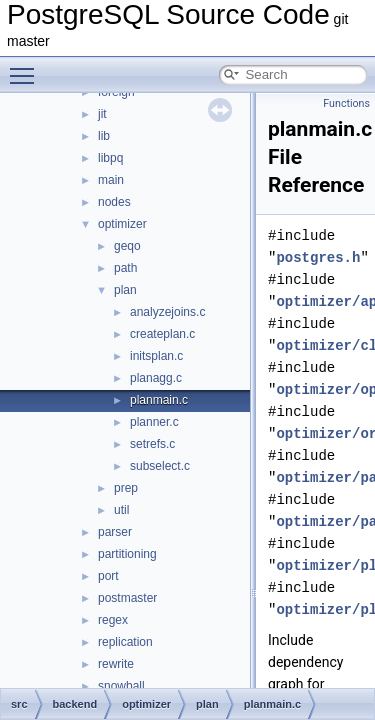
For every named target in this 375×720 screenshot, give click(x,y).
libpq (110, 158)
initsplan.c (156, 356)
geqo (127, 246)
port (108, 576)
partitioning (127, 554)
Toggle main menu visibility (27, 67)
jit (102, 114)
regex (113, 620)
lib (104, 136)
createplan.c (162, 334)
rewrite (116, 664)
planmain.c (159, 400)
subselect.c (160, 466)
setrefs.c (152, 444)
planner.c (154, 422)
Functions (346, 103)
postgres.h (318, 257)
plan (125, 290)
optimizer (122, 224)
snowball (121, 686)
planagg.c (156, 378)
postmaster (127, 598)
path (125, 268)
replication (125, 642)
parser (115, 532)
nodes (114, 202)
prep (126, 488)
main (111, 180)
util (121, 510)
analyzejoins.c (167, 312)
